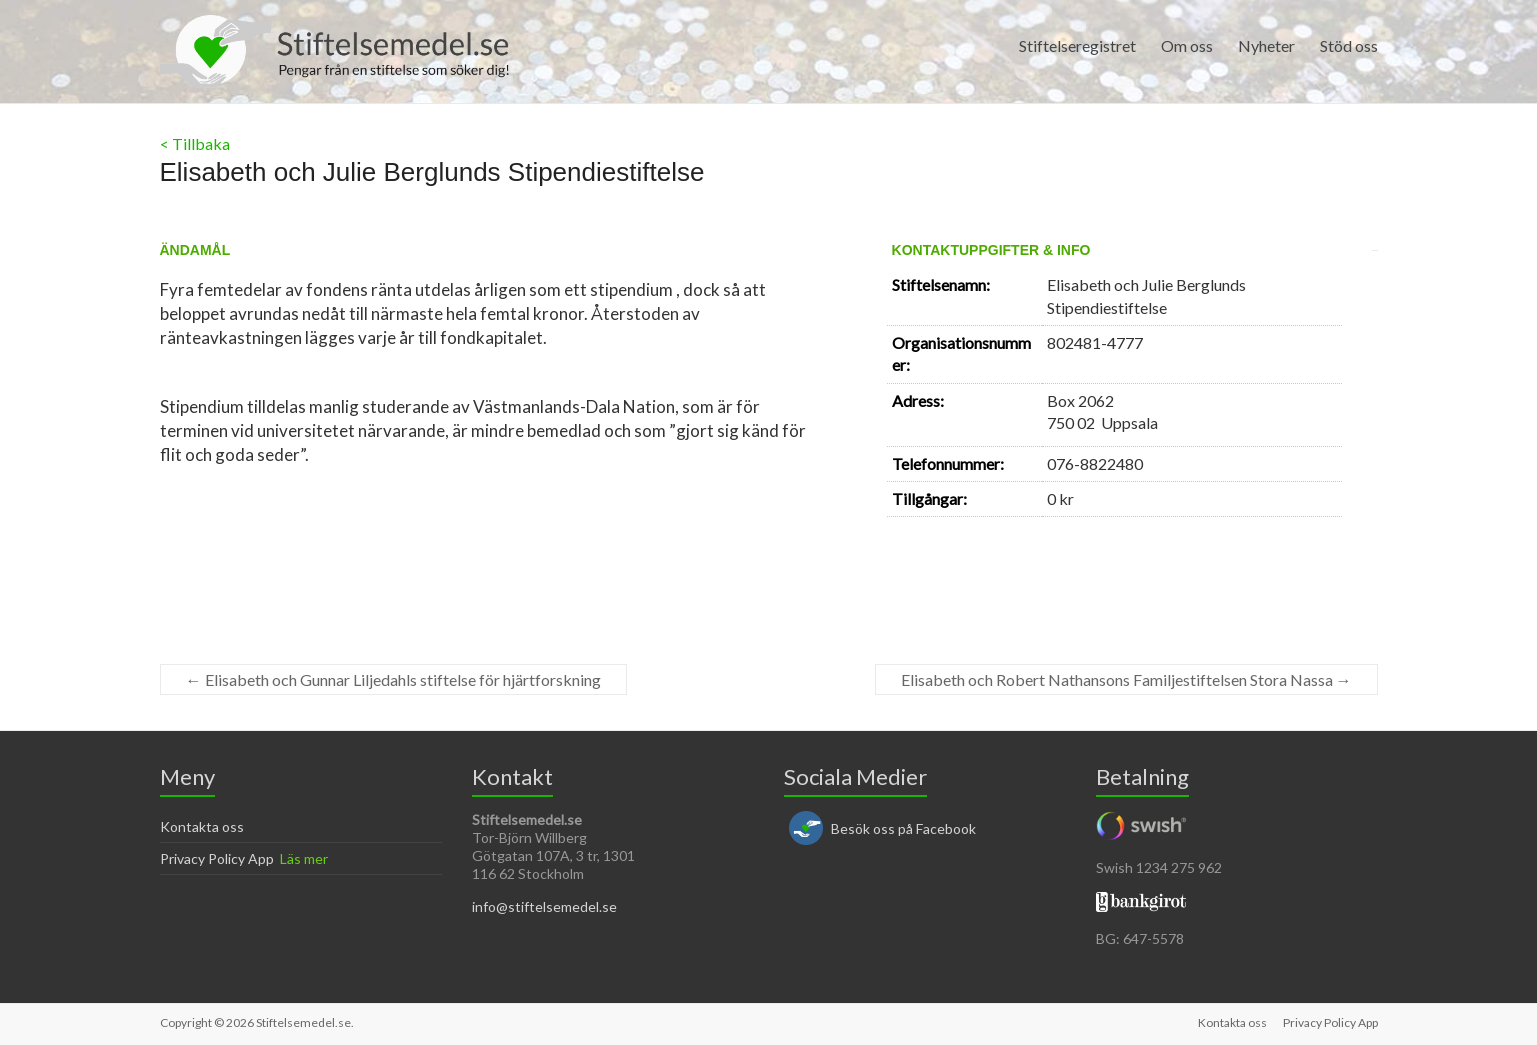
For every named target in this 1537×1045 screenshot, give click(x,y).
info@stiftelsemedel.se (544, 906)
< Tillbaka (195, 143)
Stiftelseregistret (1077, 45)
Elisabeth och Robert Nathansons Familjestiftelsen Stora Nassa (1126, 679)
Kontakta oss (202, 826)
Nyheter (1266, 45)
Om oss (1187, 45)
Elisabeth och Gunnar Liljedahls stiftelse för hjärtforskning (393, 679)
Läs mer (304, 858)
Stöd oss (1349, 45)
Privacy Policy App (217, 858)
